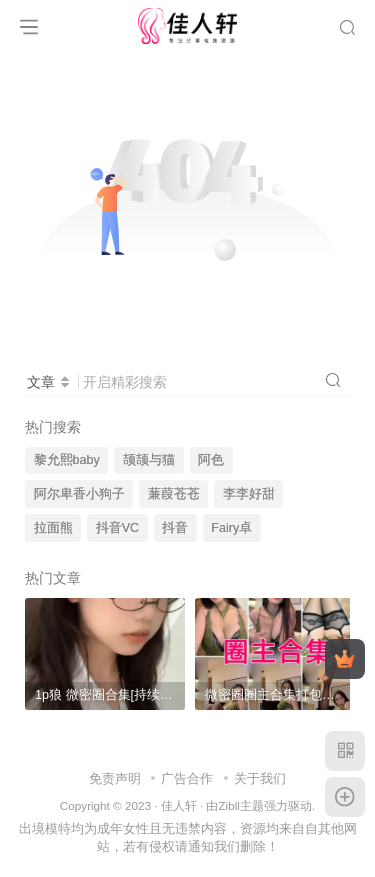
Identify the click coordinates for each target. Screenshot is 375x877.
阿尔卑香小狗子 (79, 494)
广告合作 (187, 778)
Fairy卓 (231, 528)
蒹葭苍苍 (174, 494)
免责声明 (115, 778)
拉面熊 (53, 528)
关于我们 (260, 778)
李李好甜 (249, 494)
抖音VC (118, 528)
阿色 (211, 460)
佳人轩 (179, 805)
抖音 (175, 528)
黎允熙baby (67, 460)
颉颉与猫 (149, 460)
